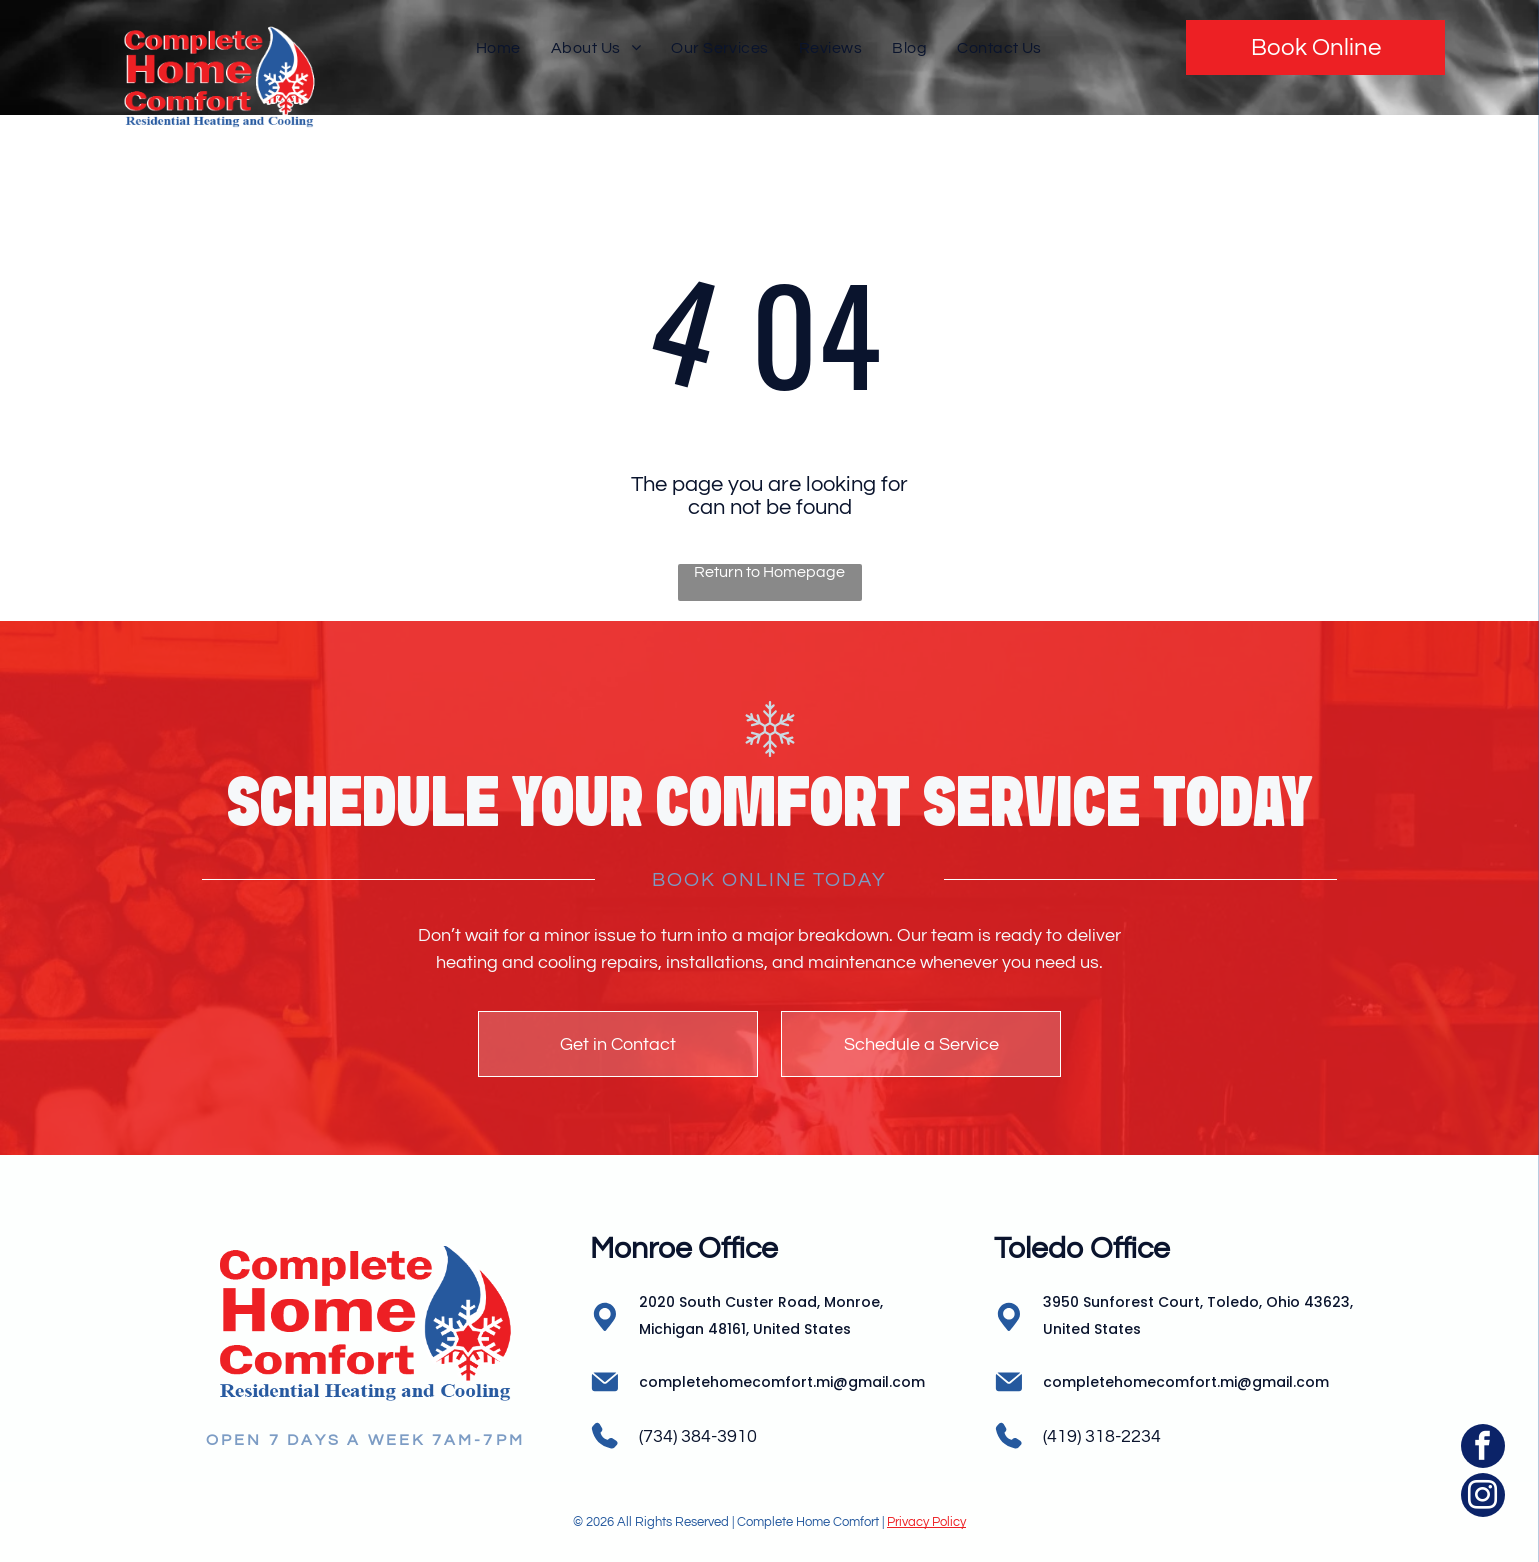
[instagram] (1483, 1497)
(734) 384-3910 (698, 1436)
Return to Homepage (769, 572)
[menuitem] (498, 47)
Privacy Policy (926, 1522)
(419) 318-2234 (1102, 1436)
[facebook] (1483, 1448)
